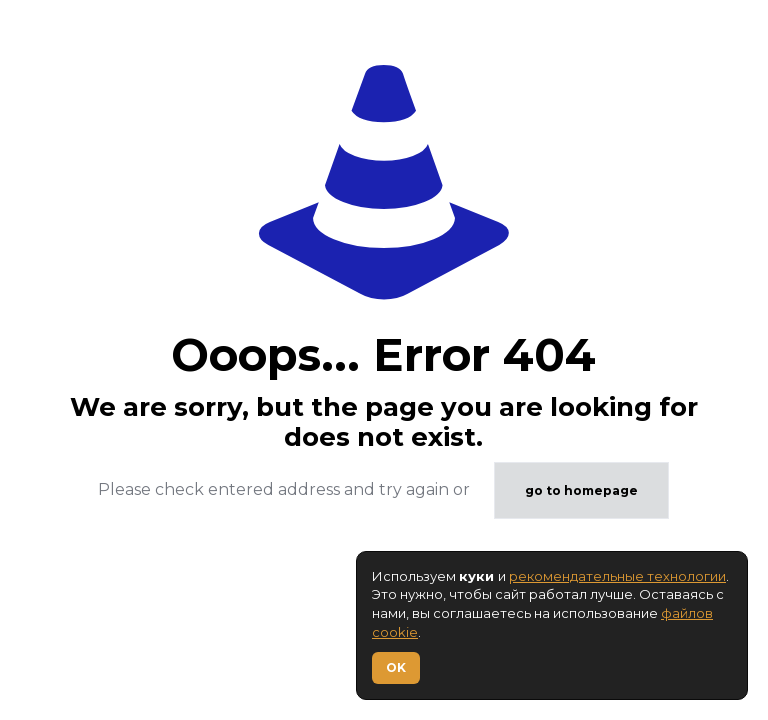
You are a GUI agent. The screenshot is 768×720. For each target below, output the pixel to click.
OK (396, 667)
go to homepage (581, 490)
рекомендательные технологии (617, 576)
